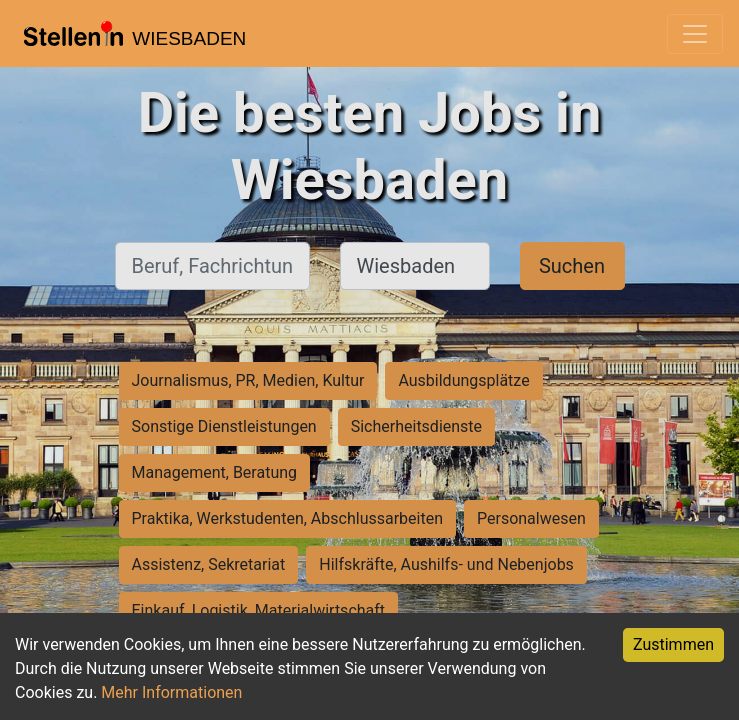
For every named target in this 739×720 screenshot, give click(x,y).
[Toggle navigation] (695, 34)
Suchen (572, 266)
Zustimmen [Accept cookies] (673, 644)
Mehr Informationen (171, 692)
